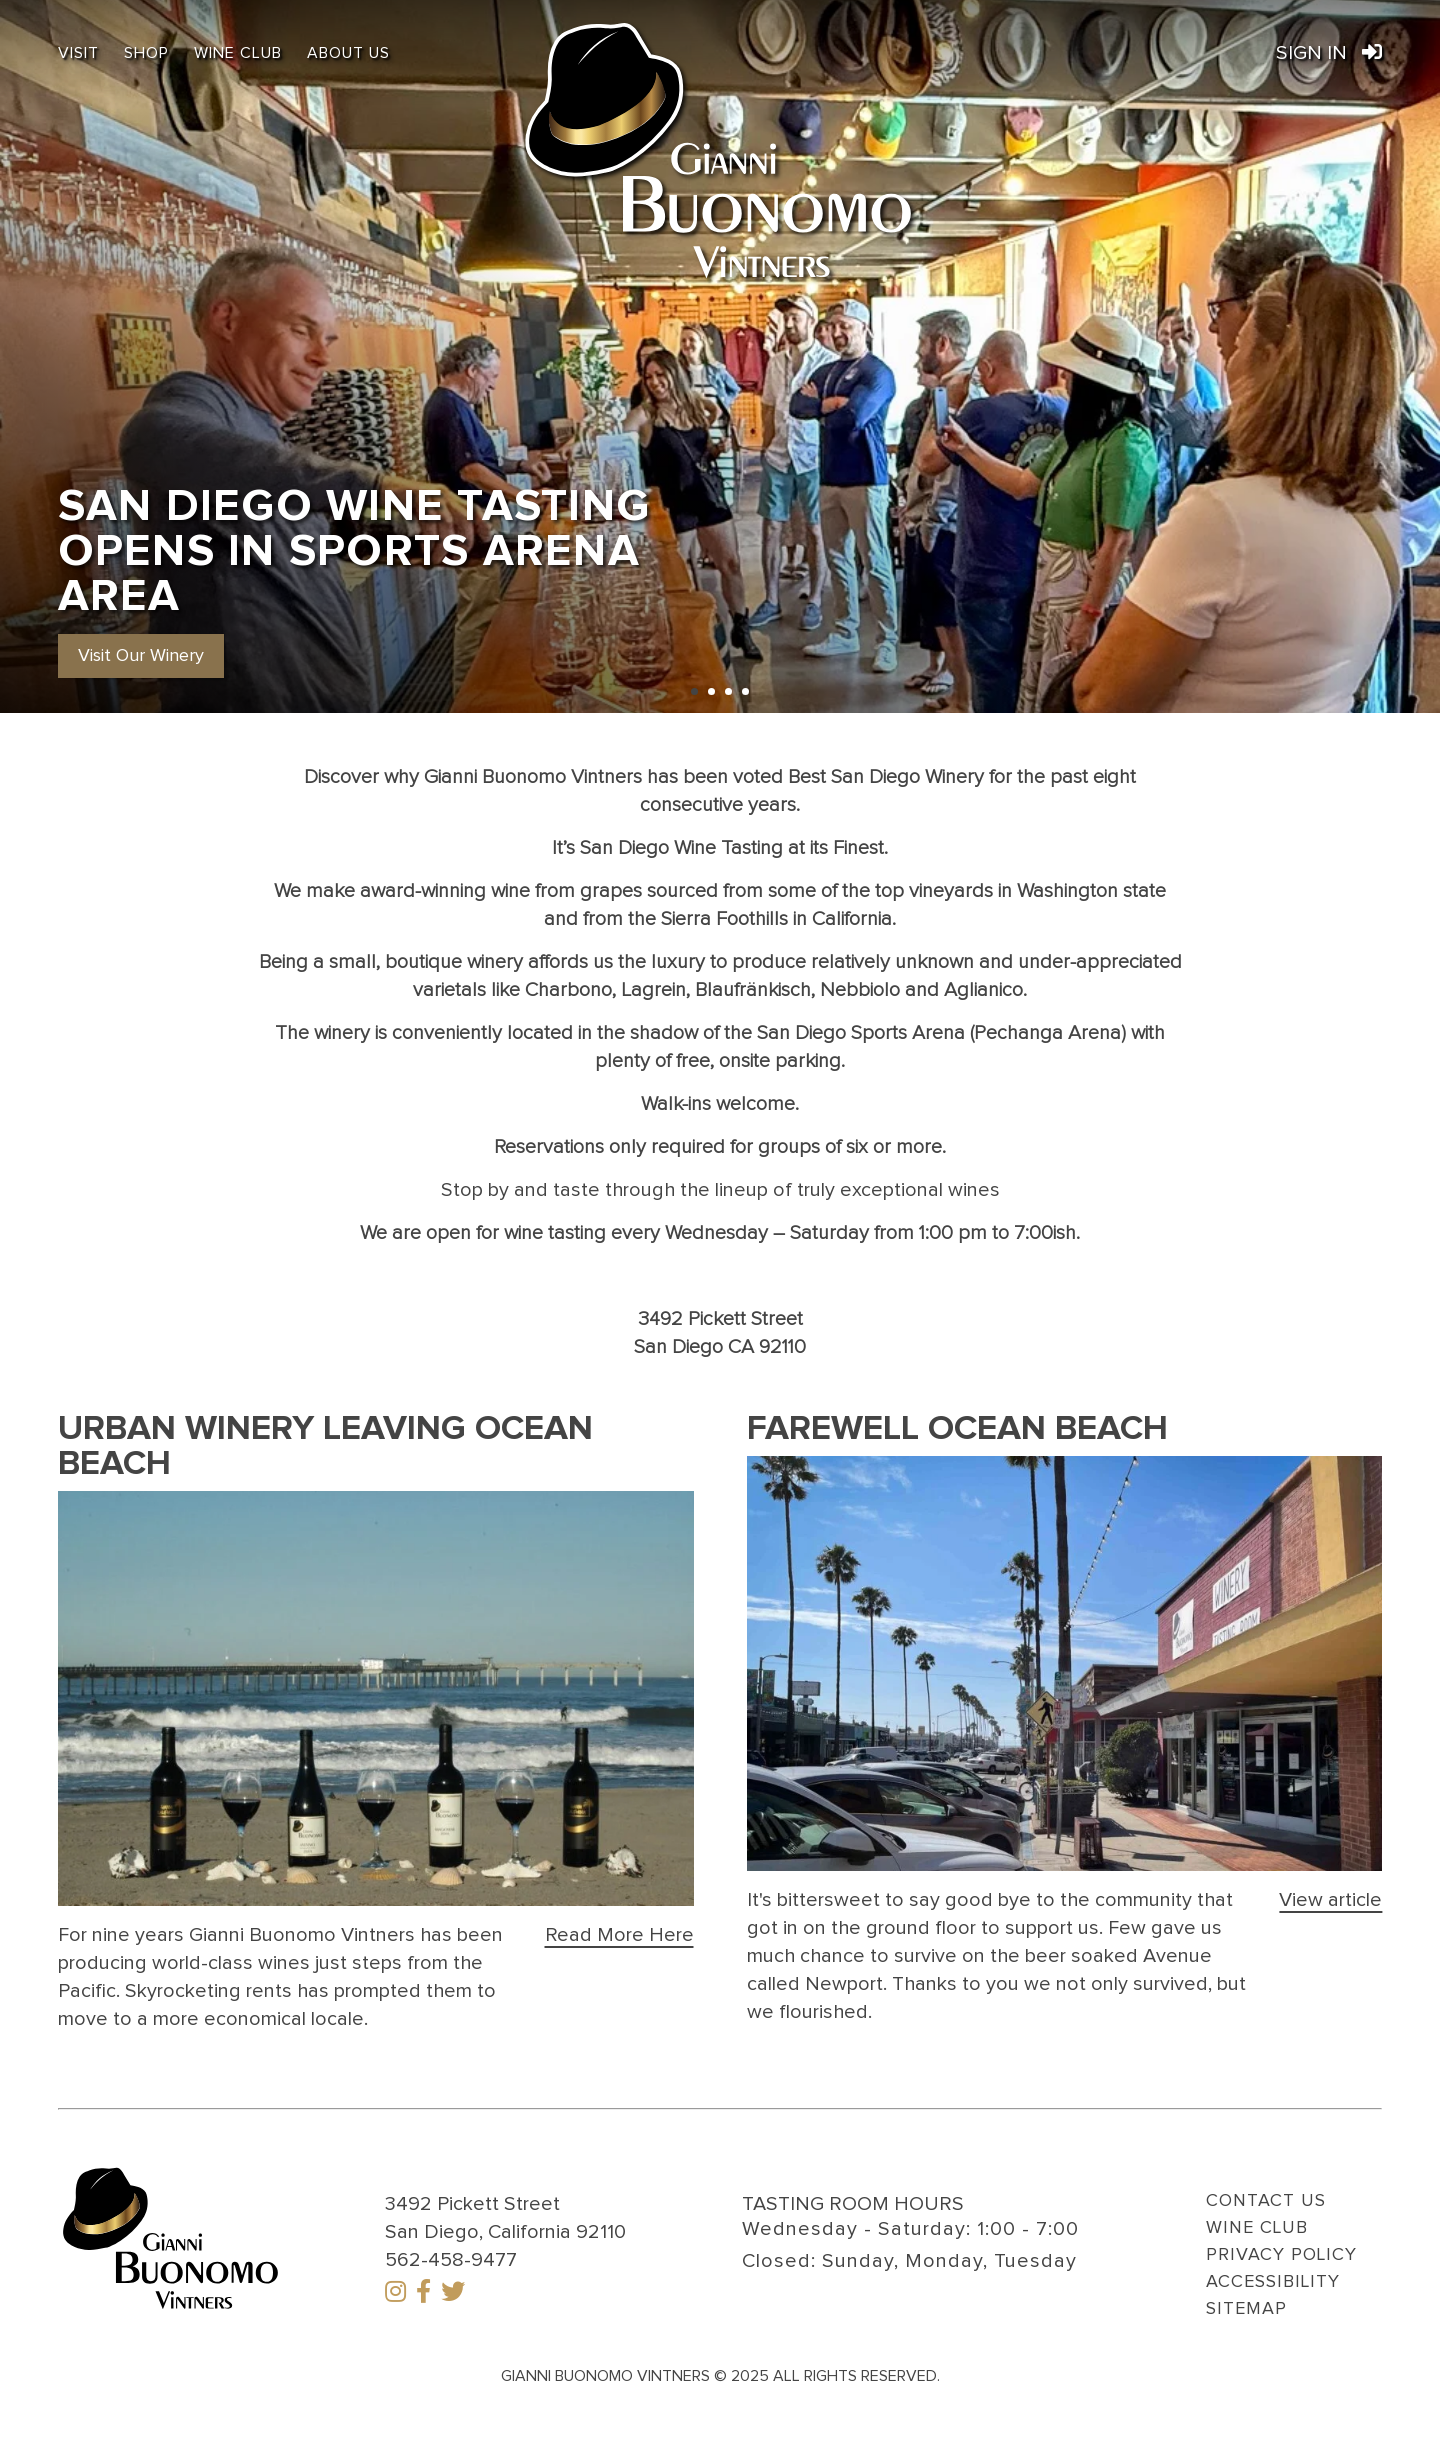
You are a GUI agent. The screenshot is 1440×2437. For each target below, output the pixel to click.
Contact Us (1266, 2201)
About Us (348, 53)
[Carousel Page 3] (728, 691)
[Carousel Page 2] (711, 691)
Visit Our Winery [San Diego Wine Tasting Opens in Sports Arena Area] (141, 656)
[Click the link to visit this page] (376, 1698)
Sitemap (1246, 2309)
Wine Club (238, 53)
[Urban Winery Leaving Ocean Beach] (619, 1935)
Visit (78, 53)
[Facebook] (423, 2294)
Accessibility (1273, 2282)
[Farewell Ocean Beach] (1330, 1900)
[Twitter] (453, 2294)
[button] (141, 655)
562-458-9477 (451, 2260)
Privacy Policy (1281, 2255)
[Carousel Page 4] (745, 691)
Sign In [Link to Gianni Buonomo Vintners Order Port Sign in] (1329, 53)
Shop (146, 53)
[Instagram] (395, 2294)
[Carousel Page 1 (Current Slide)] (694, 691)
